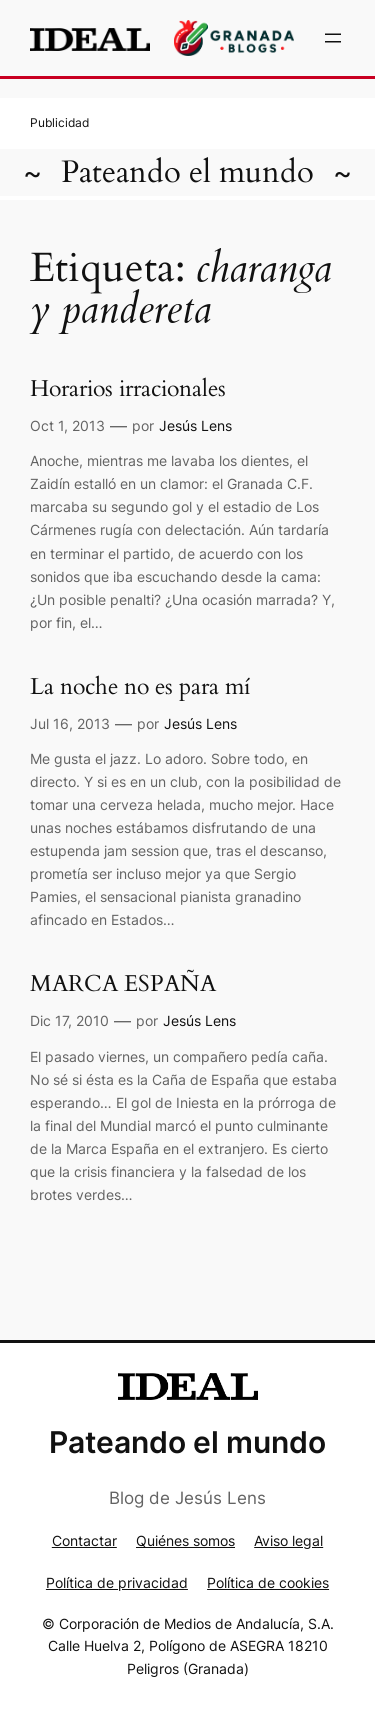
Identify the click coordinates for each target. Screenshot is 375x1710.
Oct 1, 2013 (67, 425)
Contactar (84, 1540)
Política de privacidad (117, 1582)
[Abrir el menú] (333, 38)
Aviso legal (288, 1540)
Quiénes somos (185, 1540)
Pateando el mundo (187, 172)
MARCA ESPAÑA (123, 984)
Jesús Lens (195, 425)
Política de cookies (268, 1582)
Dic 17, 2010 (69, 1020)
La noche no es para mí (140, 687)
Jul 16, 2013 (70, 723)
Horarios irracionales (128, 389)
